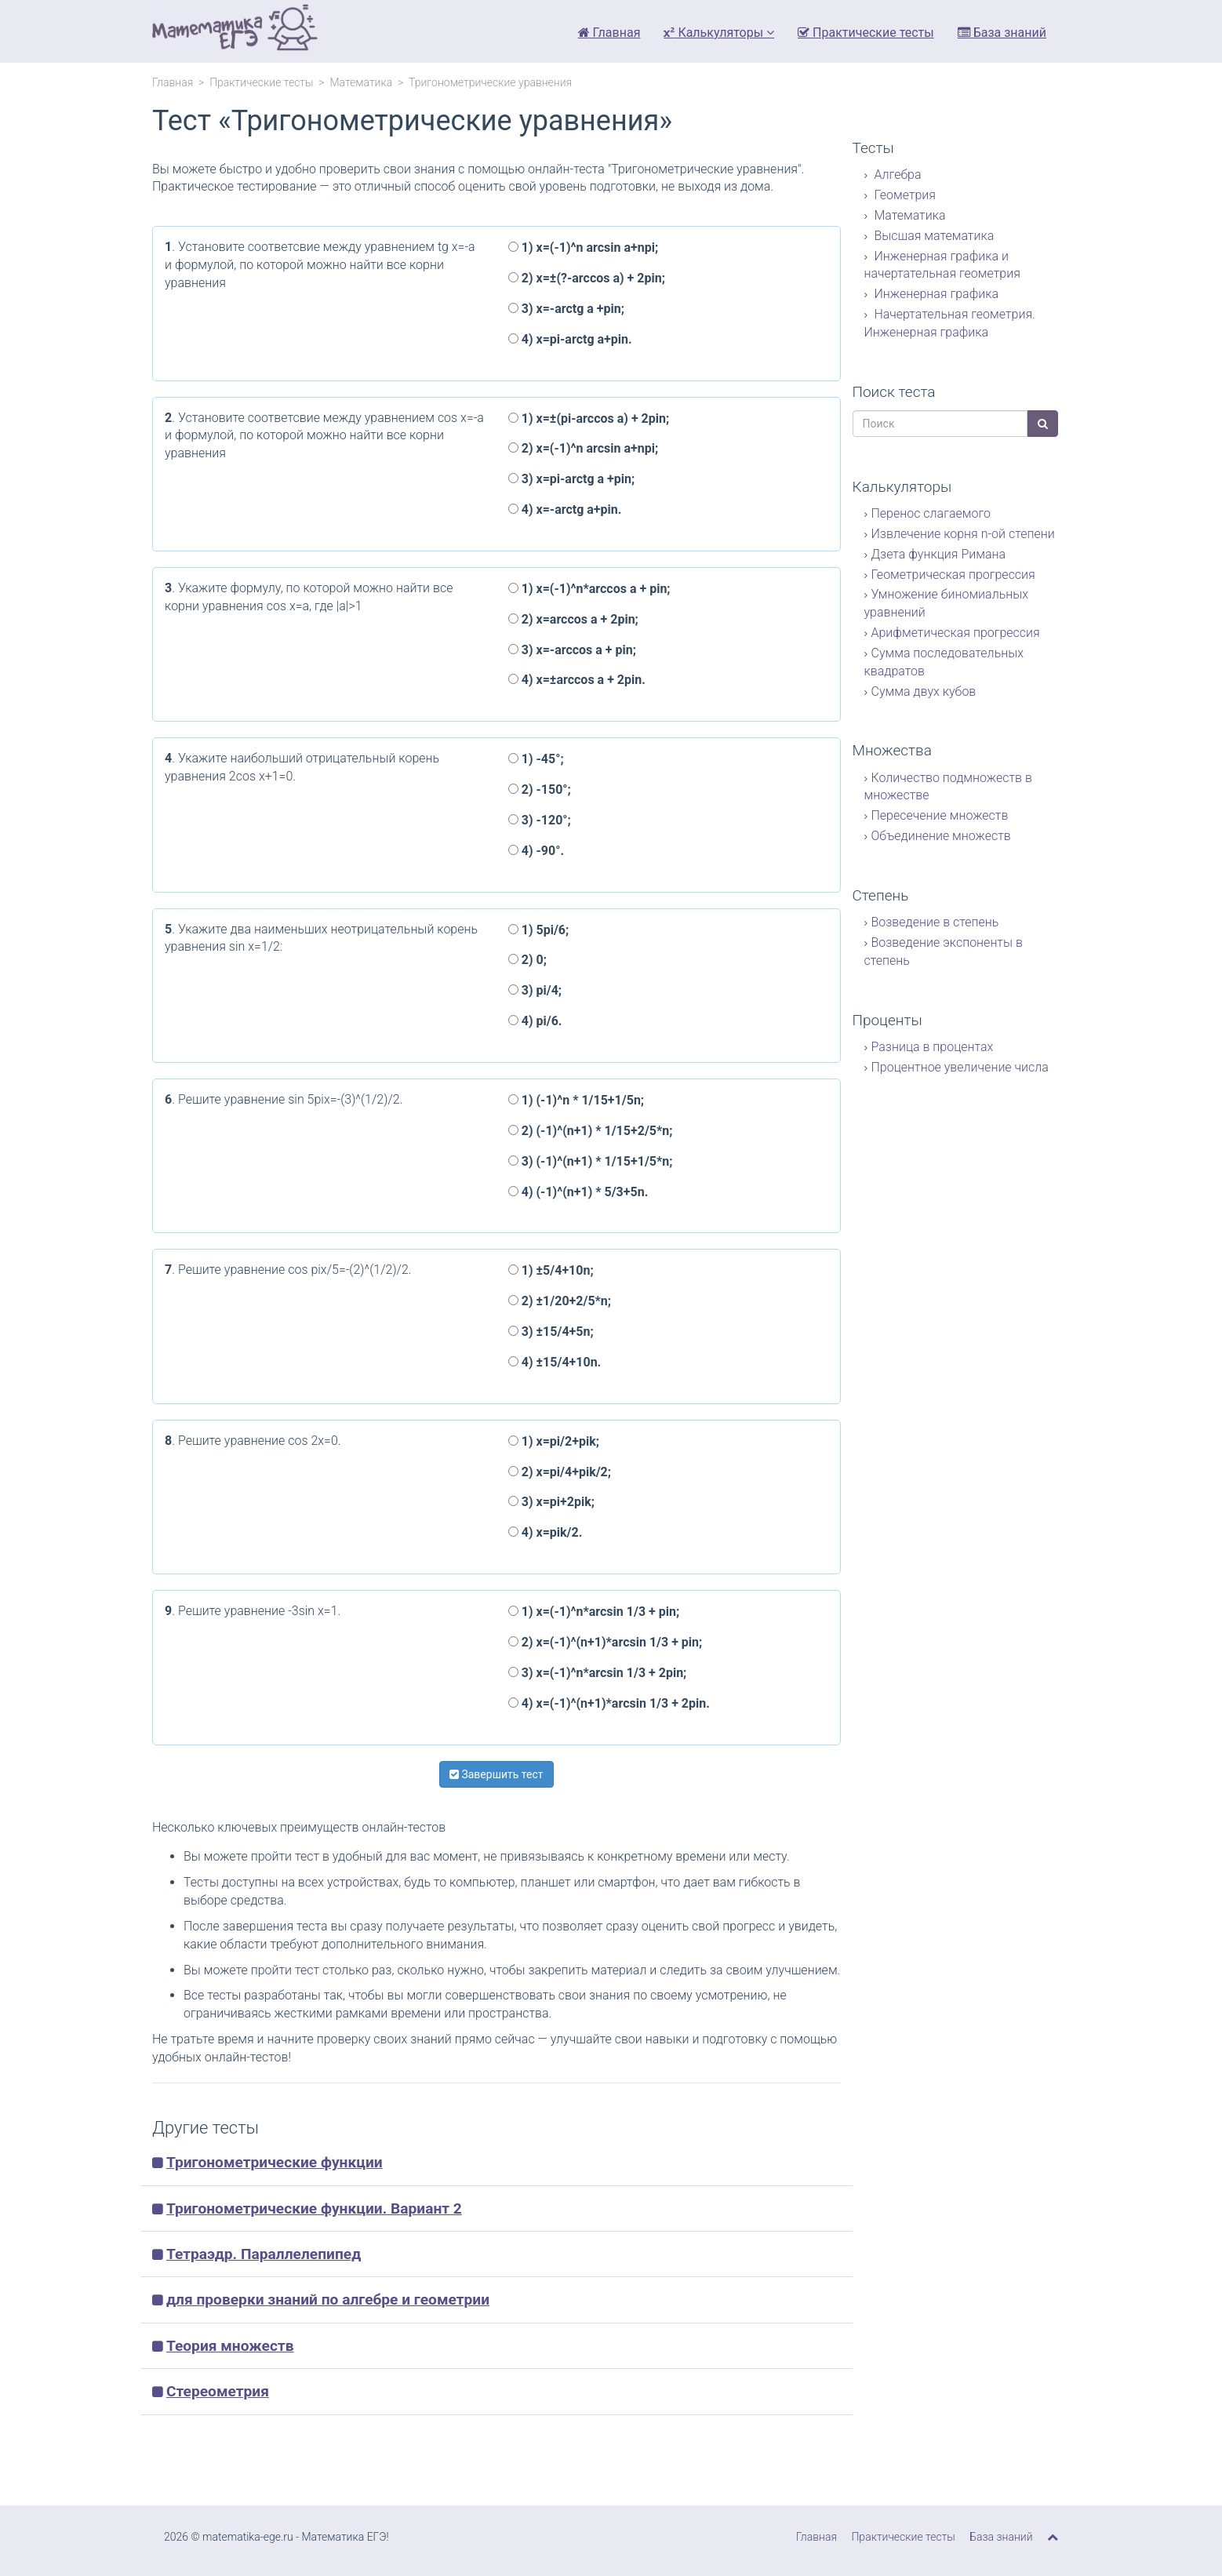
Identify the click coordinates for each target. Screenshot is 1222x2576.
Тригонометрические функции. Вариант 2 (314, 2208)
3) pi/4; (535, 990)
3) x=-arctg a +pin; (566, 308)
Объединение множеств (941, 835)
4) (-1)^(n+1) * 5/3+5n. (578, 1191)
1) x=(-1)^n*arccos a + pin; (589, 588)
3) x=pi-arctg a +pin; (571, 478)
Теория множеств (230, 2346)
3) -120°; (539, 820)
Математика (360, 82)
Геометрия (904, 194)
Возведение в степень (935, 922)
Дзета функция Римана (938, 554)
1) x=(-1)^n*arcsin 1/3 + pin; (593, 1611)
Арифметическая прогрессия (955, 632)
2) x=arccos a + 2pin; (573, 619)
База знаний (1002, 32)
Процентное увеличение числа (960, 1067)
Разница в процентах (932, 1046)
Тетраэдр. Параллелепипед (263, 2254)
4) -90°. (536, 850)
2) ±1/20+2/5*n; (559, 1300)
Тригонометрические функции (274, 2162)
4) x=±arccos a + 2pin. (577, 679)
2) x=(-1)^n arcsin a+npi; (583, 448)
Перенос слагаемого (931, 513)
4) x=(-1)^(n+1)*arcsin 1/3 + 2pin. (609, 1703)
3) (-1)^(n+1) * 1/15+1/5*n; (590, 1161)
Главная (609, 32)
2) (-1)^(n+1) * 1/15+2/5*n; (590, 1130)
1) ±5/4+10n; (551, 1270)
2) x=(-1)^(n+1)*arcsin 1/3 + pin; (605, 1642)
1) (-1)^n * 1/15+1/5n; (576, 1100)
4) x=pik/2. (545, 1532)
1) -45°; (536, 758)
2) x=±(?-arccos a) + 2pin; (586, 278)
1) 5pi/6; (538, 929)
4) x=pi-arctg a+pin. (570, 339)
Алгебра (896, 174)
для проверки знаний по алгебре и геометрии (327, 2299)
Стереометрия (217, 2391)
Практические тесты (866, 32)
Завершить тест (496, 1774)
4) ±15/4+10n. (555, 1362)
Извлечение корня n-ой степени (963, 533)
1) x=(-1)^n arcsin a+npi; (583, 247)
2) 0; (527, 959)
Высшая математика (933, 235)
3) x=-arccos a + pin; (572, 649)
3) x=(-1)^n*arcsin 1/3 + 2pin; (597, 1672)
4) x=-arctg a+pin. (565, 509)
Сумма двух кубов (924, 691)
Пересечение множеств (940, 815)
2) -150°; (539, 789)
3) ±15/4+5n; (551, 1331)
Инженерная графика (935, 293)
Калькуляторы (719, 32)
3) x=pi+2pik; (551, 1501)
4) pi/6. (535, 1020)
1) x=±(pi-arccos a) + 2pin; (588, 418)
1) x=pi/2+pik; (553, 1441)
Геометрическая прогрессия (953, 574)
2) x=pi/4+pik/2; (559, 1471)
